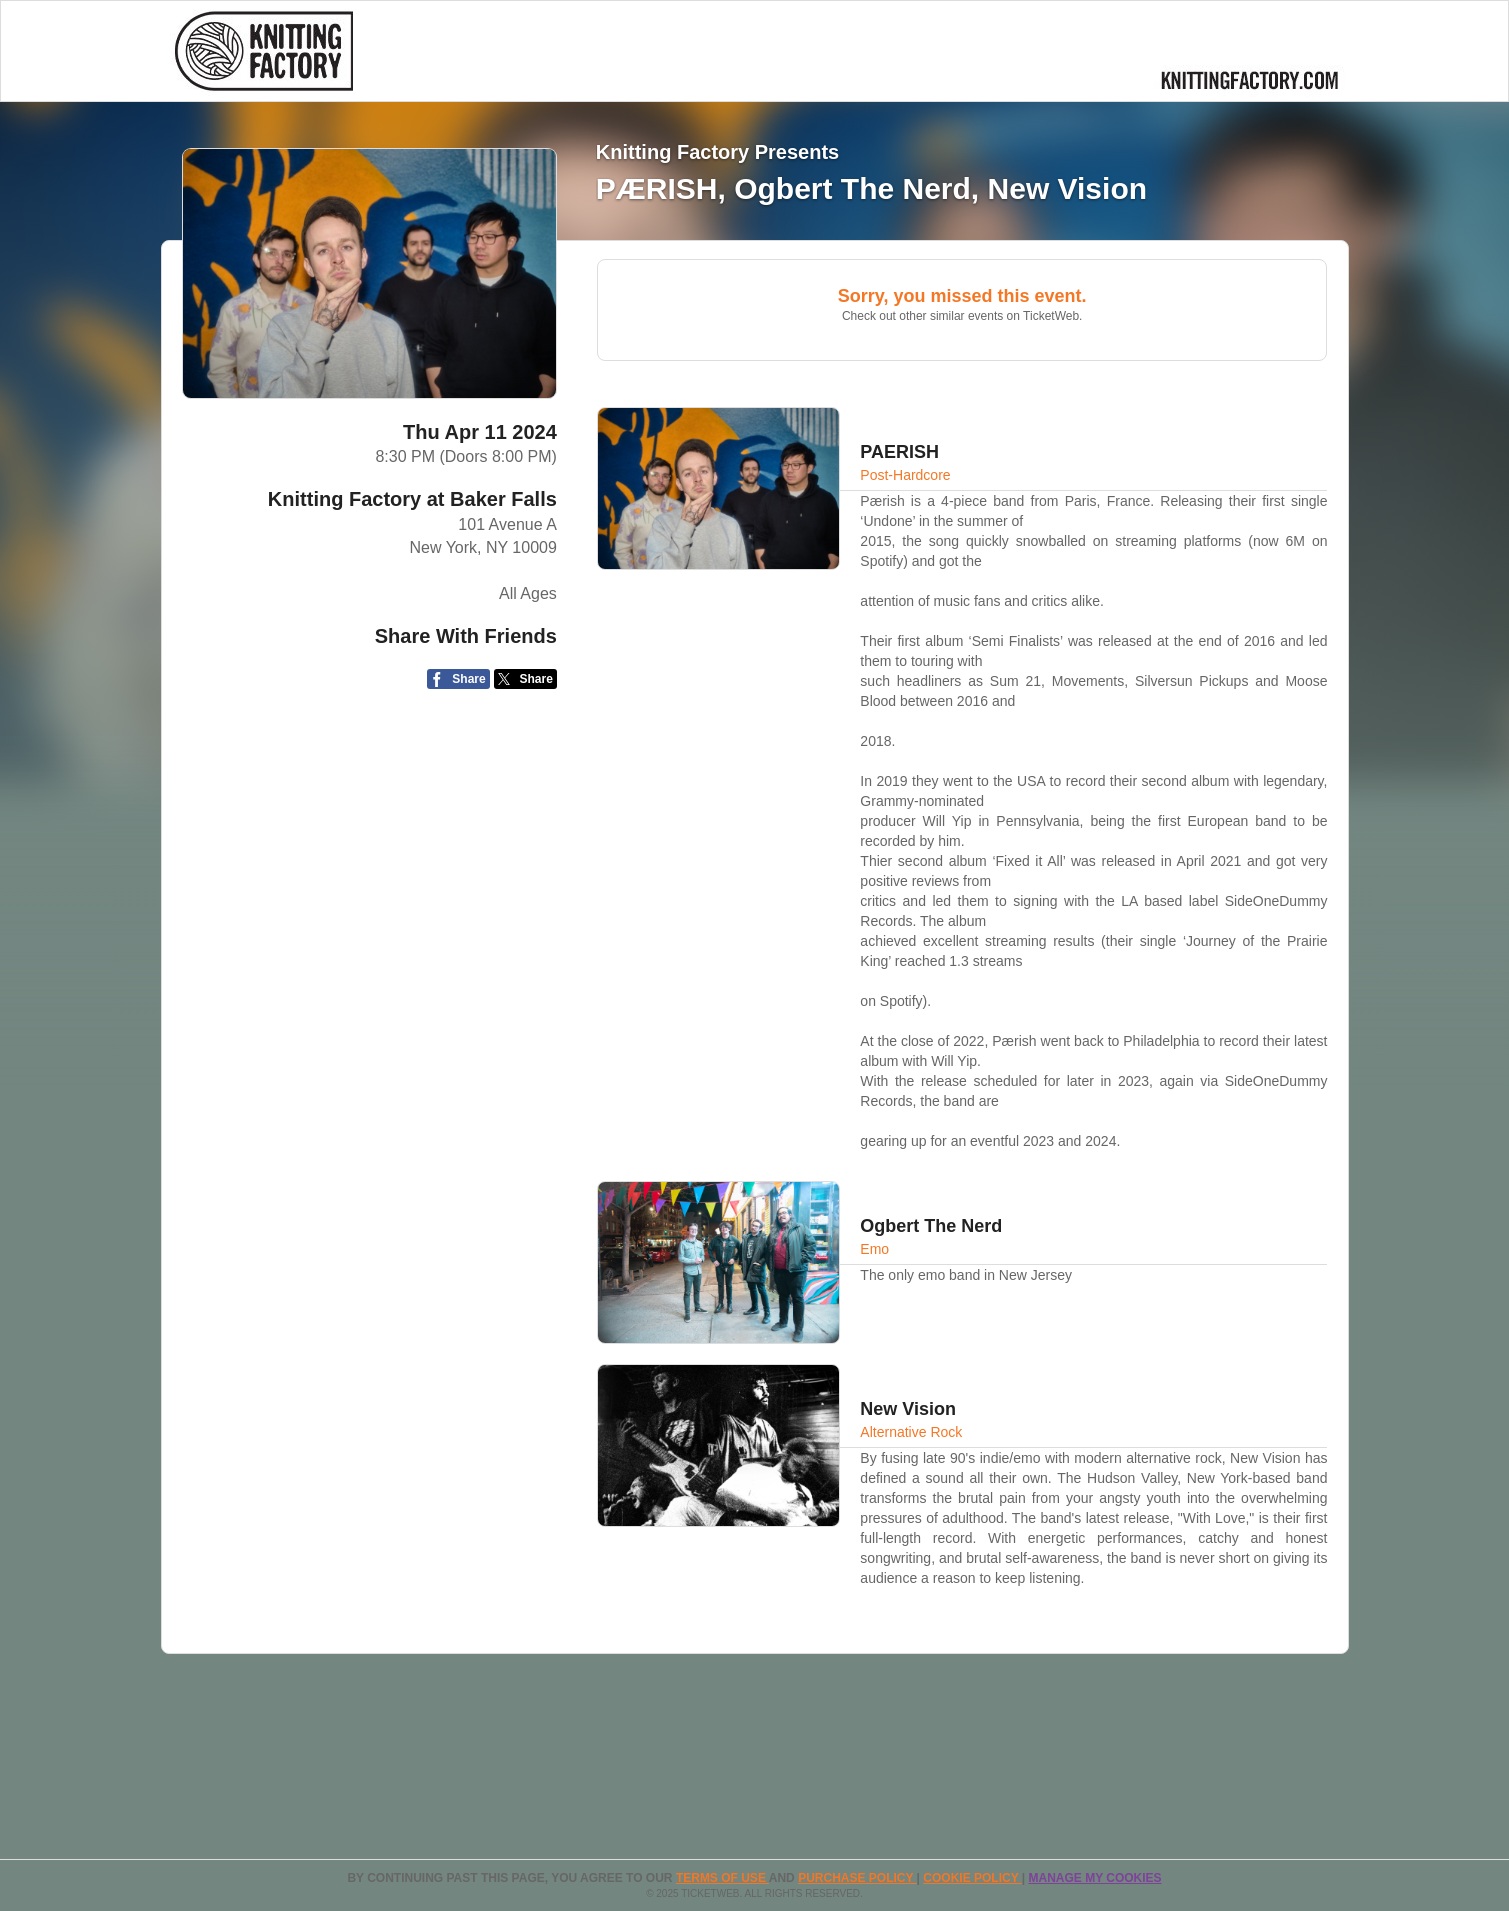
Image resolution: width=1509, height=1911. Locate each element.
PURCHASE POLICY (857, 1878)
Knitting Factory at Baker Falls (412, 499)
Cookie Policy (972, 1878)
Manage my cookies (1094, 1878)
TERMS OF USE (722, 1878)
